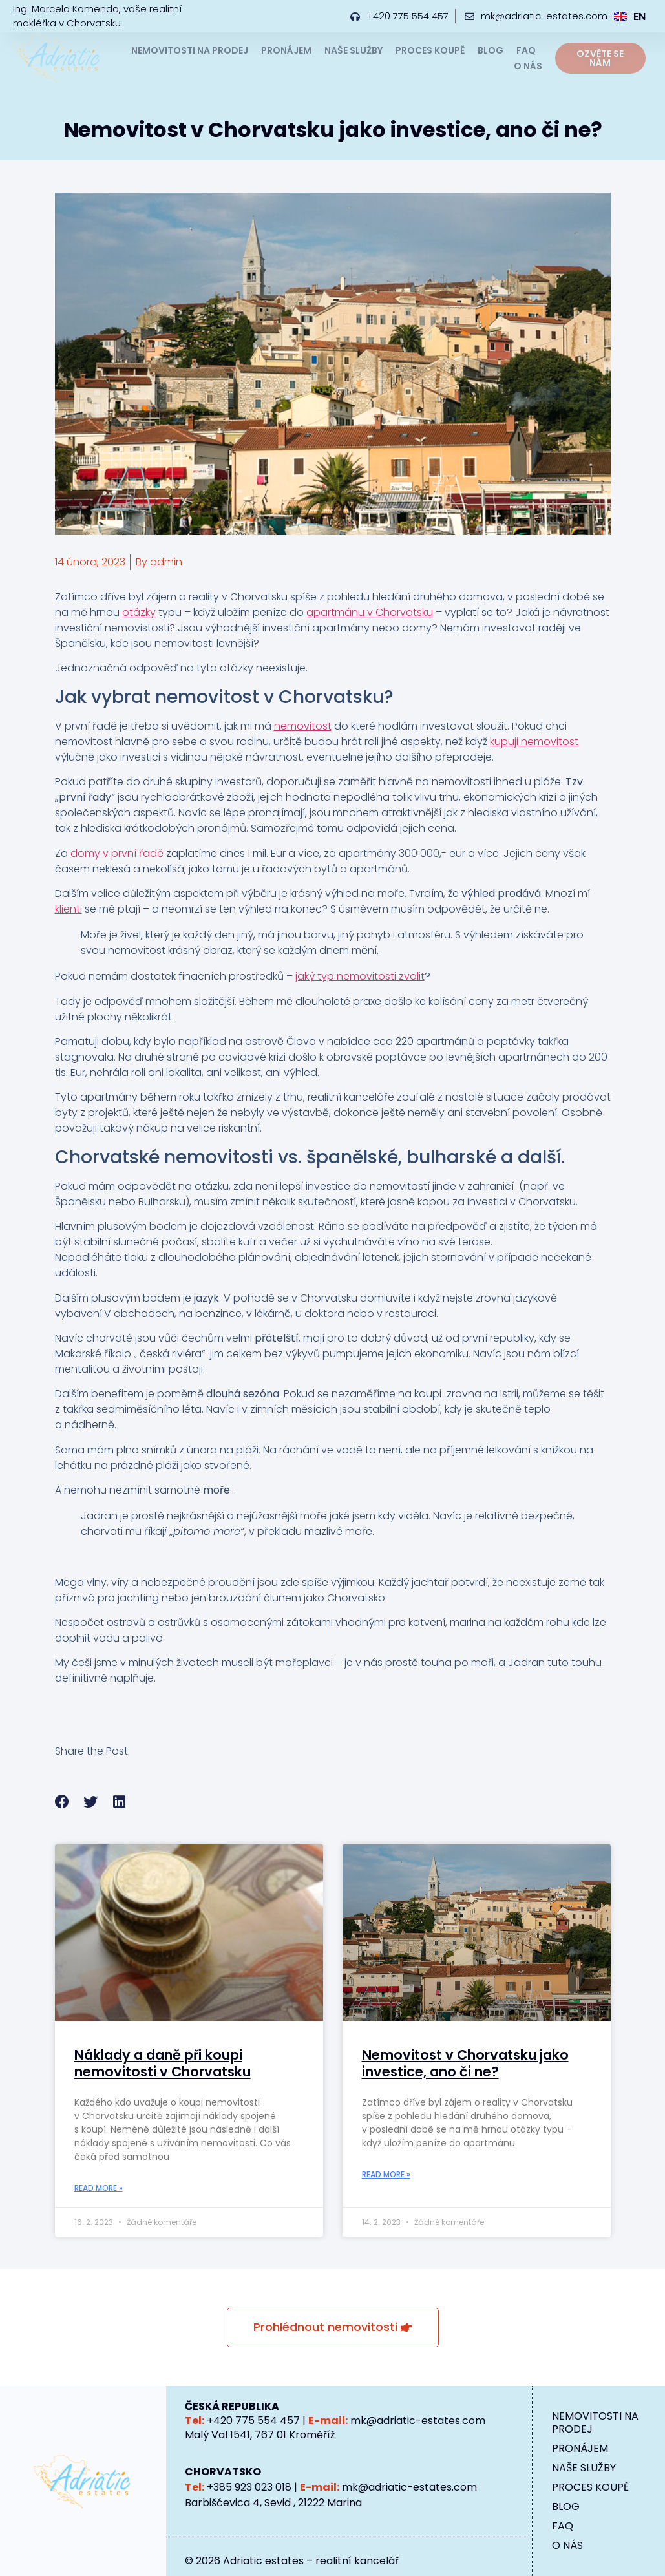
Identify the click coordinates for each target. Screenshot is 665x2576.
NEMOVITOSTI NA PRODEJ (189, 50)
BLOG (490, 50)
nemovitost (303, 726)
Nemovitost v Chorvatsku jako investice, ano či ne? (465, 2062)
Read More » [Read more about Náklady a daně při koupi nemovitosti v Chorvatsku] (98, 2187)
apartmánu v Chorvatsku (369, 612)
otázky (139, 612)
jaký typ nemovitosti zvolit (360, 976)
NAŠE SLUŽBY (353, 50)
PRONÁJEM (286, 50)
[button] (62, 1802)
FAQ (526, 50)
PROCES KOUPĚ (430, 50)
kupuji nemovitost (534, 741)
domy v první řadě (117, 853)
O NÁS (528, 65)
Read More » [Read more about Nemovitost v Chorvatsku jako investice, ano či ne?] (386, 2174)
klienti (68, 909)
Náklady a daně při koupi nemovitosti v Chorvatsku (162, 2062)
